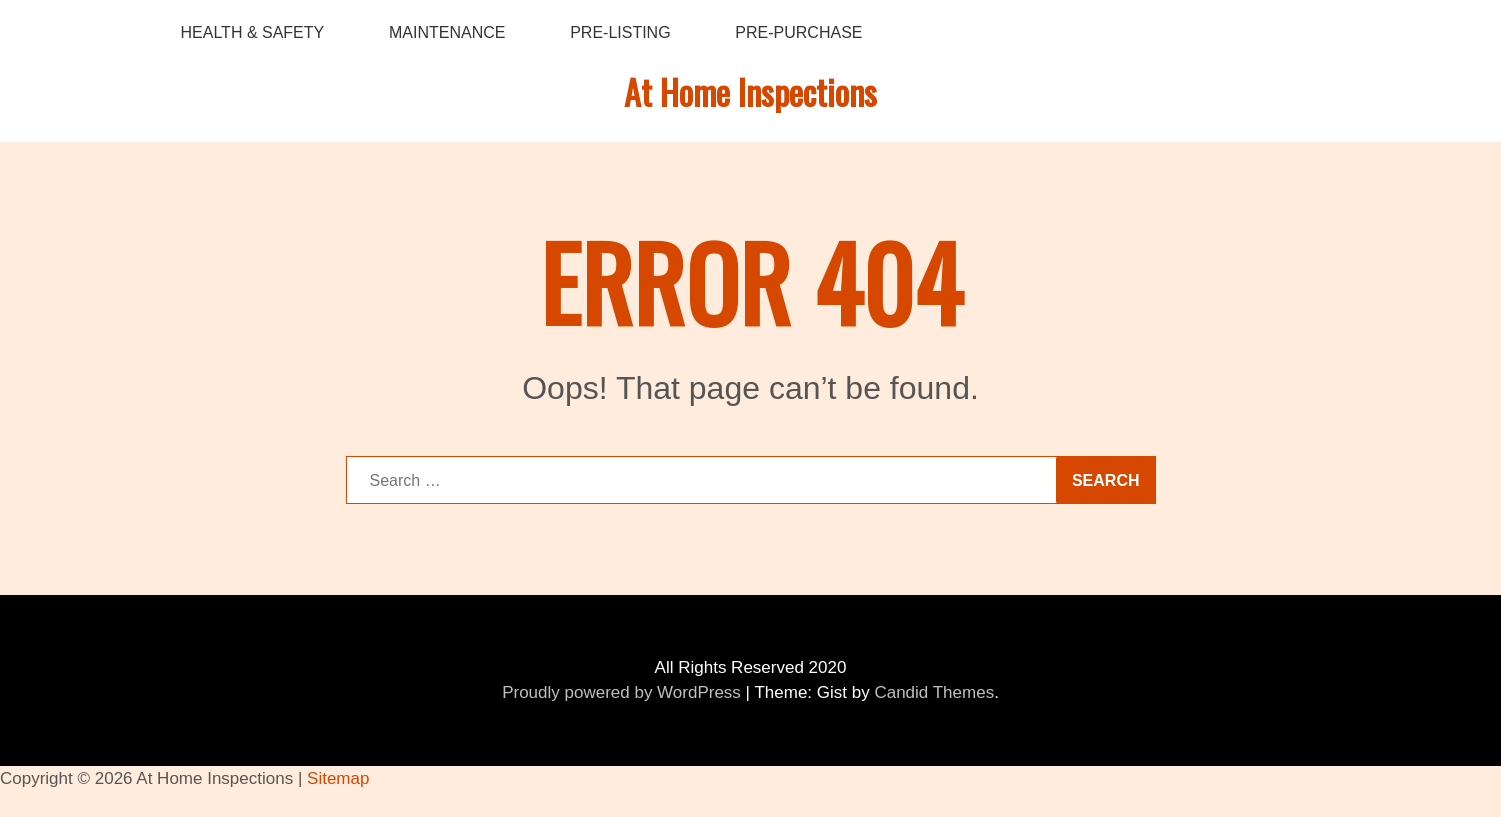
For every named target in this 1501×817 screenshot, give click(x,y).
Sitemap (338, 778)
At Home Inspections (750, 91)
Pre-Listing (620, 32)
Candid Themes (934, 692)
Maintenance (447, 32)
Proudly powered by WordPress (621, 692)
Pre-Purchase (798, 32)
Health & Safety (253, 32)
